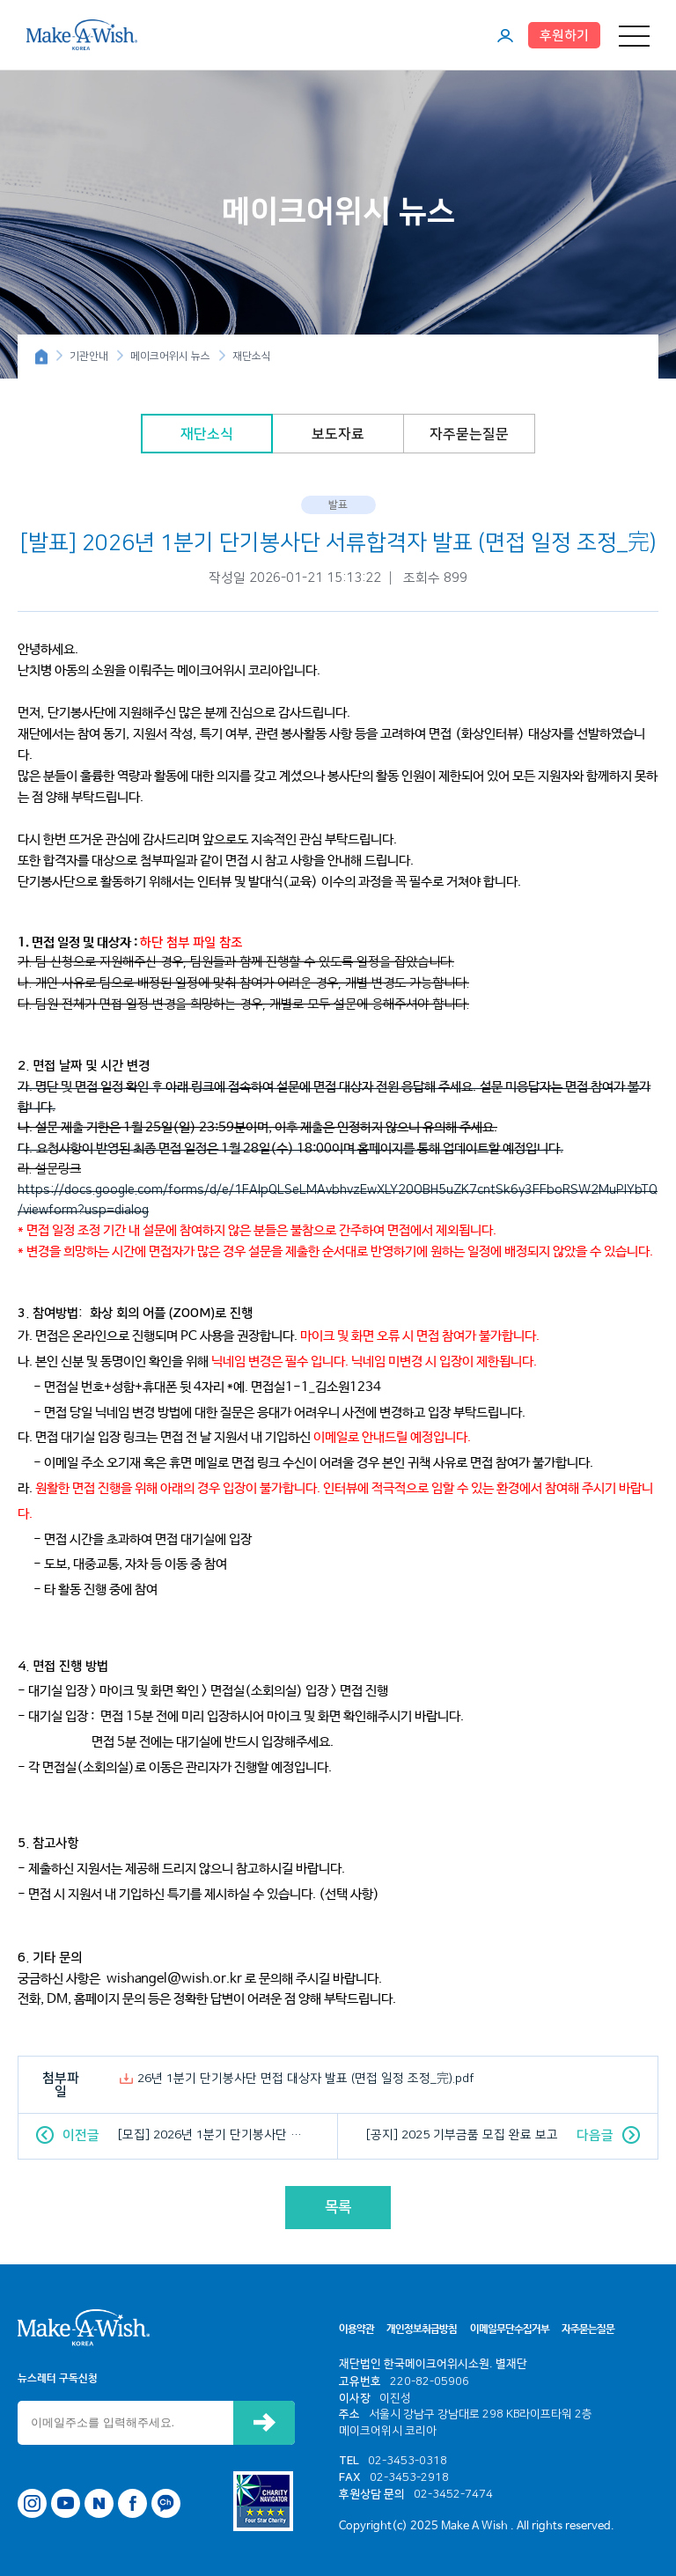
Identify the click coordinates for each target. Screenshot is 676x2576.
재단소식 (206, 434)
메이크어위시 (81, 34)
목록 (338, 2207)
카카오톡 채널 (165, 2503)
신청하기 (264, 2423)
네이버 (99, 2503)
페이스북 (132, 2503)
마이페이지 (505, 35)
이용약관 (356, 2329)
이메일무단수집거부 (509, 2329)
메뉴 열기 (634, 35)
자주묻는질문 (469, 434)
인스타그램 (32, 2503)
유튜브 (65, 2503)
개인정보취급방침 (421, 2329)
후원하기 (564, 35)
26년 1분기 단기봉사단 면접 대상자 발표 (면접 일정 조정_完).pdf (305, 2078)
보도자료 (338, 434)
